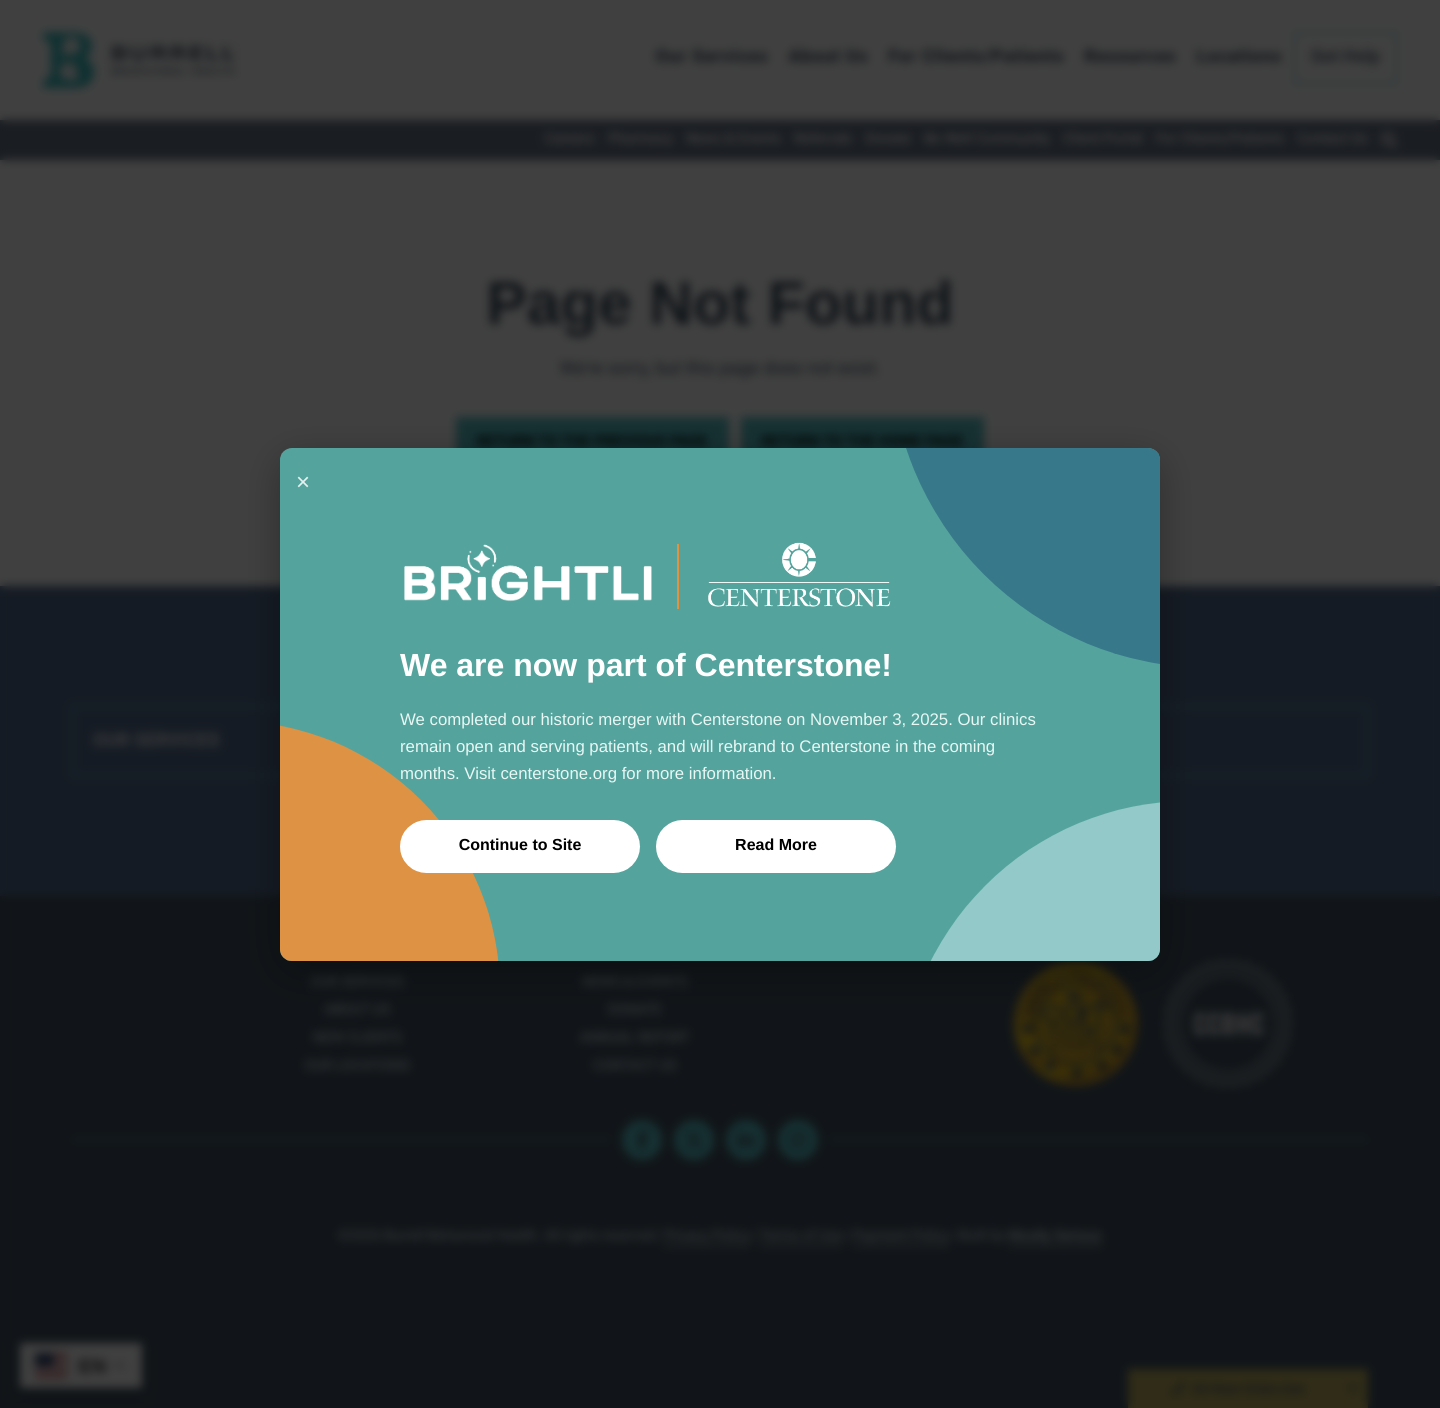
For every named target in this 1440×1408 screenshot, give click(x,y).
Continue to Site (520, 845)
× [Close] (303, 481)
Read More (776, 845)
